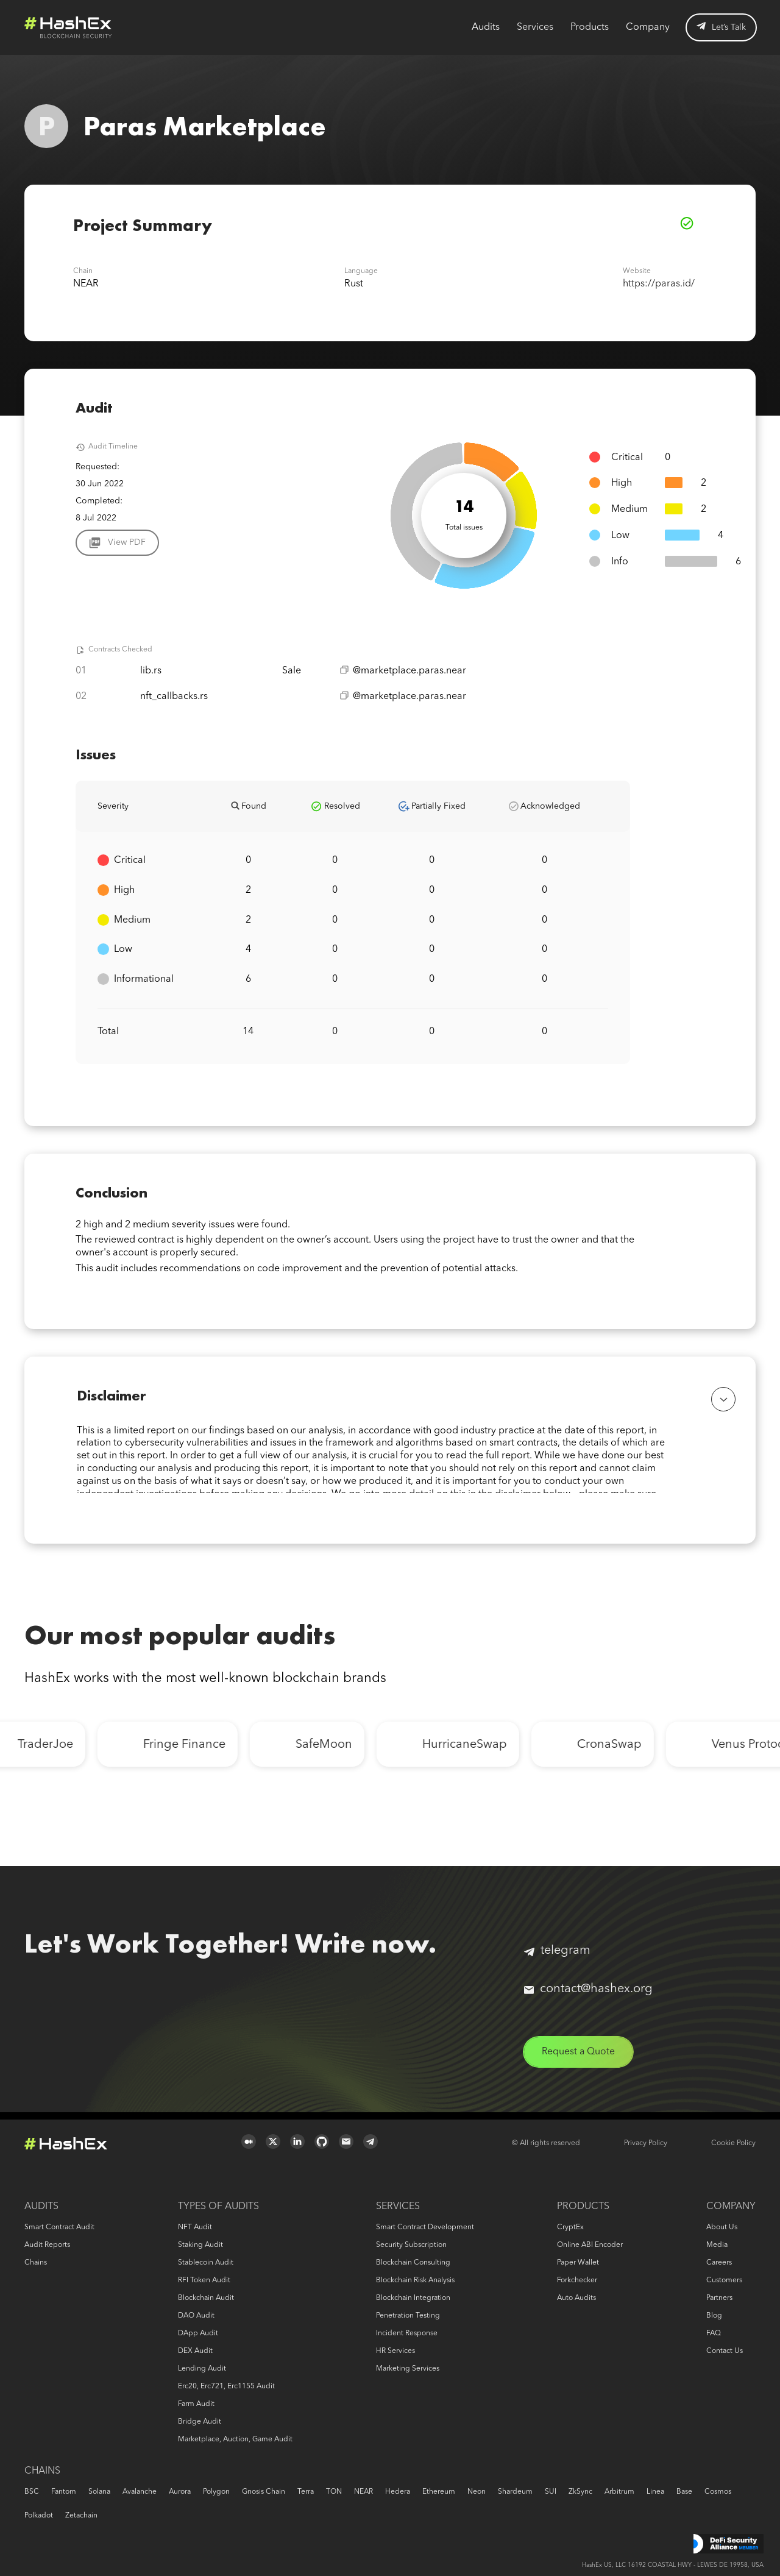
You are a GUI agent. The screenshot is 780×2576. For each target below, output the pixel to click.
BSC (31, 2492)
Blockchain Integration (413, 2298)
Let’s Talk (721, 27)
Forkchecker (577, 2280)
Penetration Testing (408, 2315)
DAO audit (196, 2315)
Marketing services (407, 2368)
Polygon (216, 2492)
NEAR (363, 2492)
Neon (476, 2492)
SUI (550, 2492)
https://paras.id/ (659, 284)
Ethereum (438, 2492)
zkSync (580, 2492)
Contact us (724, 2351)
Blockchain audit (206, 2298)
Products (589, 27)
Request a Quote (579, 2058)
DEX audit (195, 2351)
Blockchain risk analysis (415, 2280)
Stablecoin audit (205, 2262)
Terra (305, 2492)
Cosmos (717, 2492)
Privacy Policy (645, 2143)
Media (717, 2245)
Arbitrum (619, 2492)
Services (535, 27)
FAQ (713, 2333)
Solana (99, 2492)
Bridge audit (199, 2421)
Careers (719, 2262)
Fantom (63, 2492)
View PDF (127, 542)
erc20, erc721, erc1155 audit (226, 2386)
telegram (557, 1957)
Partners (719, 2298)
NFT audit (195, 2227)
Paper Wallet (578, 2262)
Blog (714, 2315)
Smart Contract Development (425, 2227)
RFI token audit (204, 2280)
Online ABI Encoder (590, 2245)
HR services (395, 2351)
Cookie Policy (733, 2143)
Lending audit (202, 2368)
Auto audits (576, 2298)
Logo (68, 27)
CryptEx (570, 2227)
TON (334, 2492)
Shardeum (515, 2492)
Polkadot (38, 2515)
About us (721, 2227)
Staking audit (200, 2245)
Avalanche (139, 2492)
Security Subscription (411, 2245)
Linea (655, 2492)
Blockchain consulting (413, 2262)
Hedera (397, 2492)
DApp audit (198, 2333)
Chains (35, 2262)
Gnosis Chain (263, 2492)
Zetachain (81, 2515)
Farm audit (196, 2404)
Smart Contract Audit (59, 2227)
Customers (724, 2280)
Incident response (407, 2333)
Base (684, 2492)
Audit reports (47, 2245)
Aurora (180, 2492)
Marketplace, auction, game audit (235, 2439)
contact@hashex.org (588, 1996)
